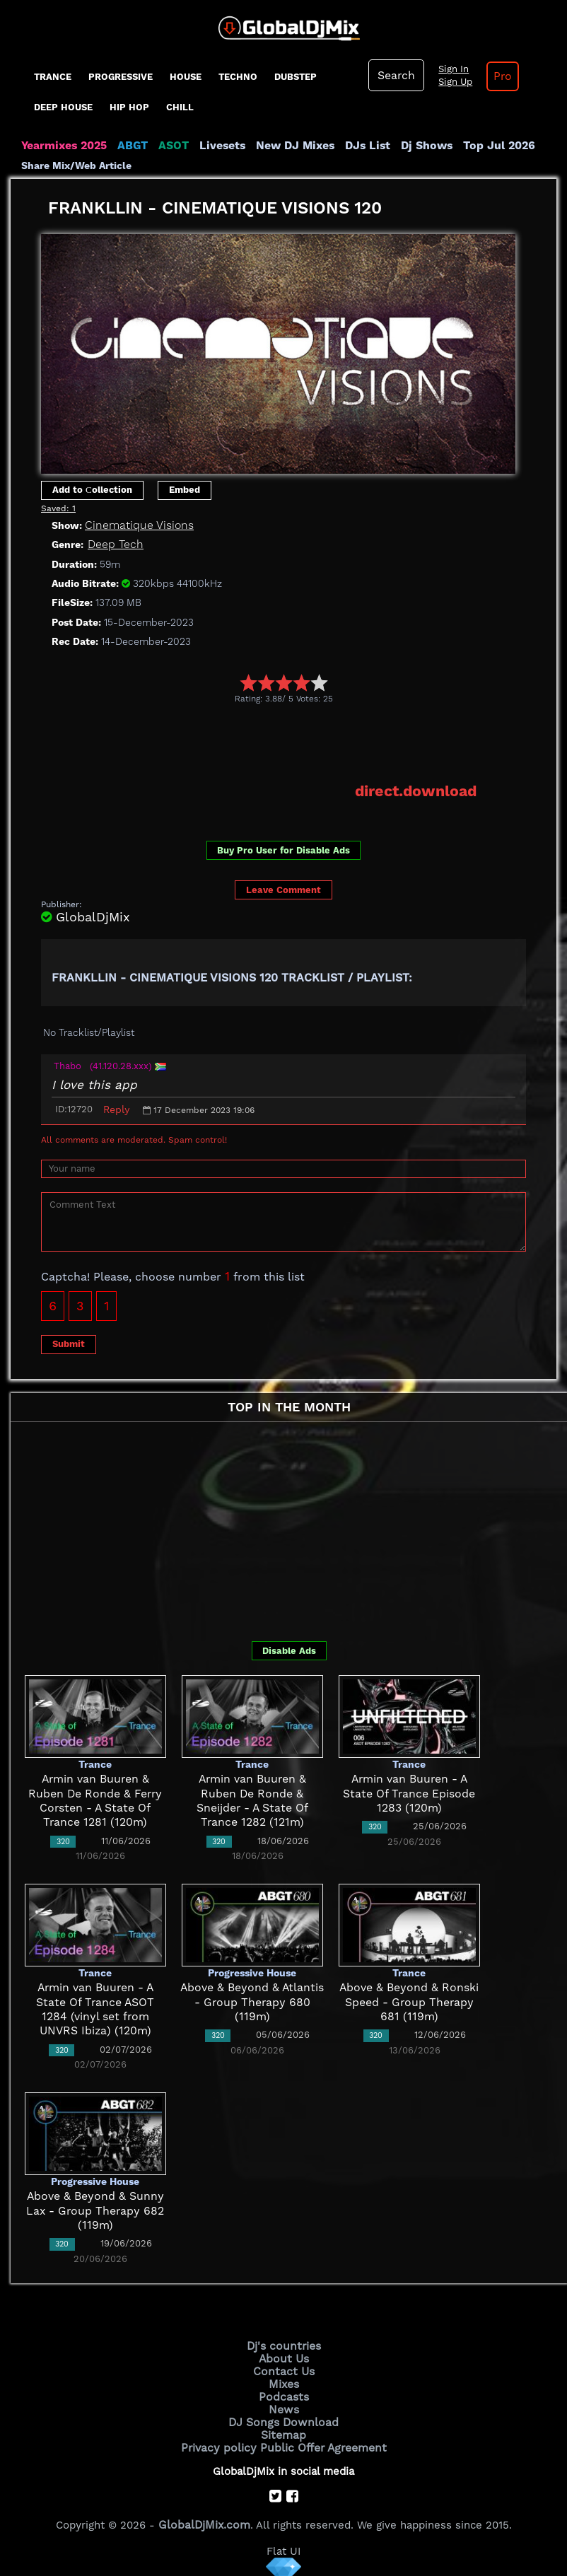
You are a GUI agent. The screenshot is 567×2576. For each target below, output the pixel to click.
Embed (184, 489)
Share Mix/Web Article (76, 165)
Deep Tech (113, 544)
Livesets (216, 145)
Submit (68, 1343)
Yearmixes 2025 (62, 145)
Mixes (283, 2380)
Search (395, 75)
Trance (52, 76)
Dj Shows (411, 145)
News (283, 2404)
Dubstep (295, 76)
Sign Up (452, 82)
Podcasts (284, 2392)
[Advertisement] (298, 742)
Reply (116, 1108)
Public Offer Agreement (320, 2440)
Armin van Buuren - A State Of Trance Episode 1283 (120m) (409, 1793)
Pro (498, 76)
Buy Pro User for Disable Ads (283, 849)
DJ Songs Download (283, 2416)
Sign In (450, 69)
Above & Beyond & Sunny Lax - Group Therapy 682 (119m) (95, 2210)
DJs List (355, 145)
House (185, 76)
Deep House (63, 107)
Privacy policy (222, 2440)
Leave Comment (283, 888)
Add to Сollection (92, 489)
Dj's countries (283, 2344)
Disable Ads (289, 1650)
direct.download (418, 790)
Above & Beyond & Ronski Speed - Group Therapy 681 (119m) (409, 2001)
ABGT (129, 145)
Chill (180, 107)
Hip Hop (129, 107)
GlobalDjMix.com (204, 2516)
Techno (237, 76)
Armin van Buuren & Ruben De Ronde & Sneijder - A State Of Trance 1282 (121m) (252, 1793)
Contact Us (283, 2368)
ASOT (168, 145)
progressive (120, 76)
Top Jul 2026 (479, 145)
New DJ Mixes (285, 145)
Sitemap (283, 2428)
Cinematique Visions (136, 525)
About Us (284, 2356)
